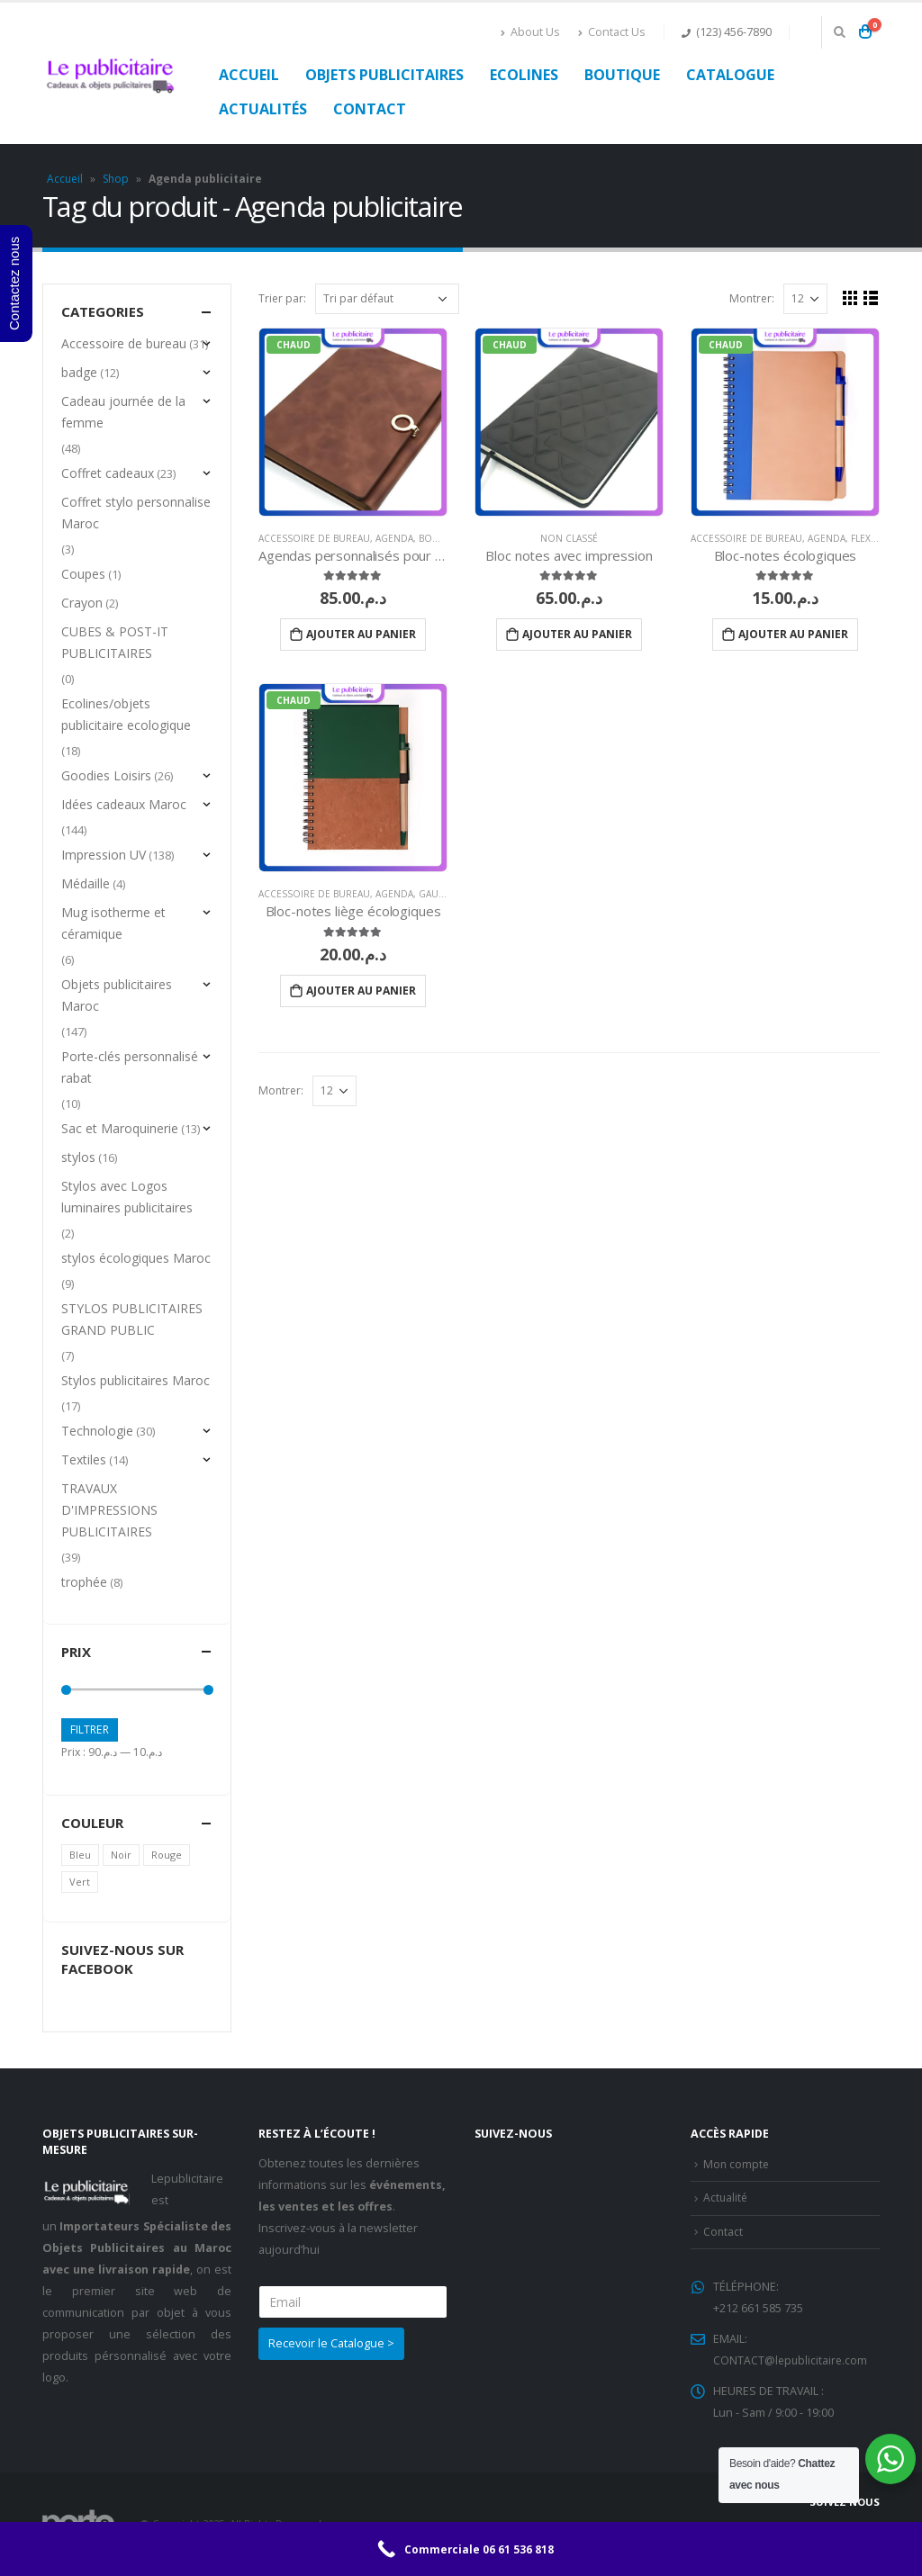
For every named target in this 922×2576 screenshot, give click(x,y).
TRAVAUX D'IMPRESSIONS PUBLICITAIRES (109, 1510)
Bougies (439, 538)
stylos (78, 1157)
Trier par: (282, 298)
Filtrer (89, 1729)
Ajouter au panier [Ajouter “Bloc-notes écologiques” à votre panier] (793, 634)
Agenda (394, 538)
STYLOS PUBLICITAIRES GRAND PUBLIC (132, 1319)
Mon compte (737, 2164)
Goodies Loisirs (106, 775)
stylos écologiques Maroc (136, 1257)
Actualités (263, 109)
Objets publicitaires (384, 75)
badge (79, 372)
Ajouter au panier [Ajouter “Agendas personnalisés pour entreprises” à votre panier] (361, 634)
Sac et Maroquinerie (119, 1128)
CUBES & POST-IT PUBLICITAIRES (114, 642)
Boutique (622, 75)
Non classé (569, 538)
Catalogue (730, 75)
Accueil (249, 75)
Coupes (83, 573)
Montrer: (751, 298)
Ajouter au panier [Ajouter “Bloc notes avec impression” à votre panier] (577, 634)
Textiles (83, 1459)
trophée (84, 1581)
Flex (861, 538)
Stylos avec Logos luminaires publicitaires (127, 1196)
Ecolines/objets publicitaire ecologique (126, 714)
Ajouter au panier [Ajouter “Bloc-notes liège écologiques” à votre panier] (361, 990)
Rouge (166, 1854)
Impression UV (103, 854)
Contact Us (612, 32)
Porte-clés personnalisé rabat (129, 1067)
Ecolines (524, 75)
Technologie (97, 1430)
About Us (530, 32)
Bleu (80, 1854)
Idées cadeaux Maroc (123, 804)
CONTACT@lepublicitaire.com (791, 2360)
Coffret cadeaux (107, 473)
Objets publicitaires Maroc (116, 995)
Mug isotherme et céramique (113, 923)
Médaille (85, 883)
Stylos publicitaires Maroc (135, 1380)
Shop (116, 178)
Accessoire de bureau (314, 538)
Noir (121, 1854)
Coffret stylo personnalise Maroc (136, 512)
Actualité (726, 2197)
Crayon (82, 602)
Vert (79, 1881)
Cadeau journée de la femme (123, 411)
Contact (369, 109)
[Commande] (387, 299)
